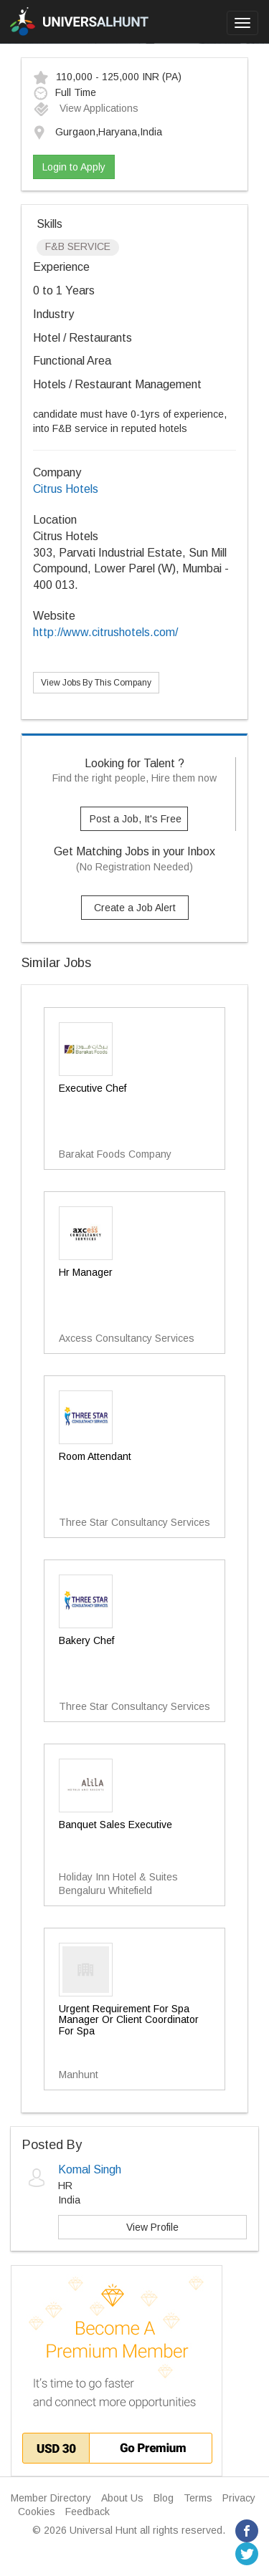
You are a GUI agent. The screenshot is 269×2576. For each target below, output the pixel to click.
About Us (122, 2498)
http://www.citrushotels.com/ (105, 632)
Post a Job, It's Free (135, 819)
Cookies (36, 2511)
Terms (198, 2498)
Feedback (87, 2511)
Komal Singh (89, 2169)
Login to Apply (73, 167)
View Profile (152, 2227)
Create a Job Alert (135, 907)
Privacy (238, 2498)
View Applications (85, 108)
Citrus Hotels (65, 489)
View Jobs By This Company (96, 683)
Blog (164, 2498)
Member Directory (51, 2498)
